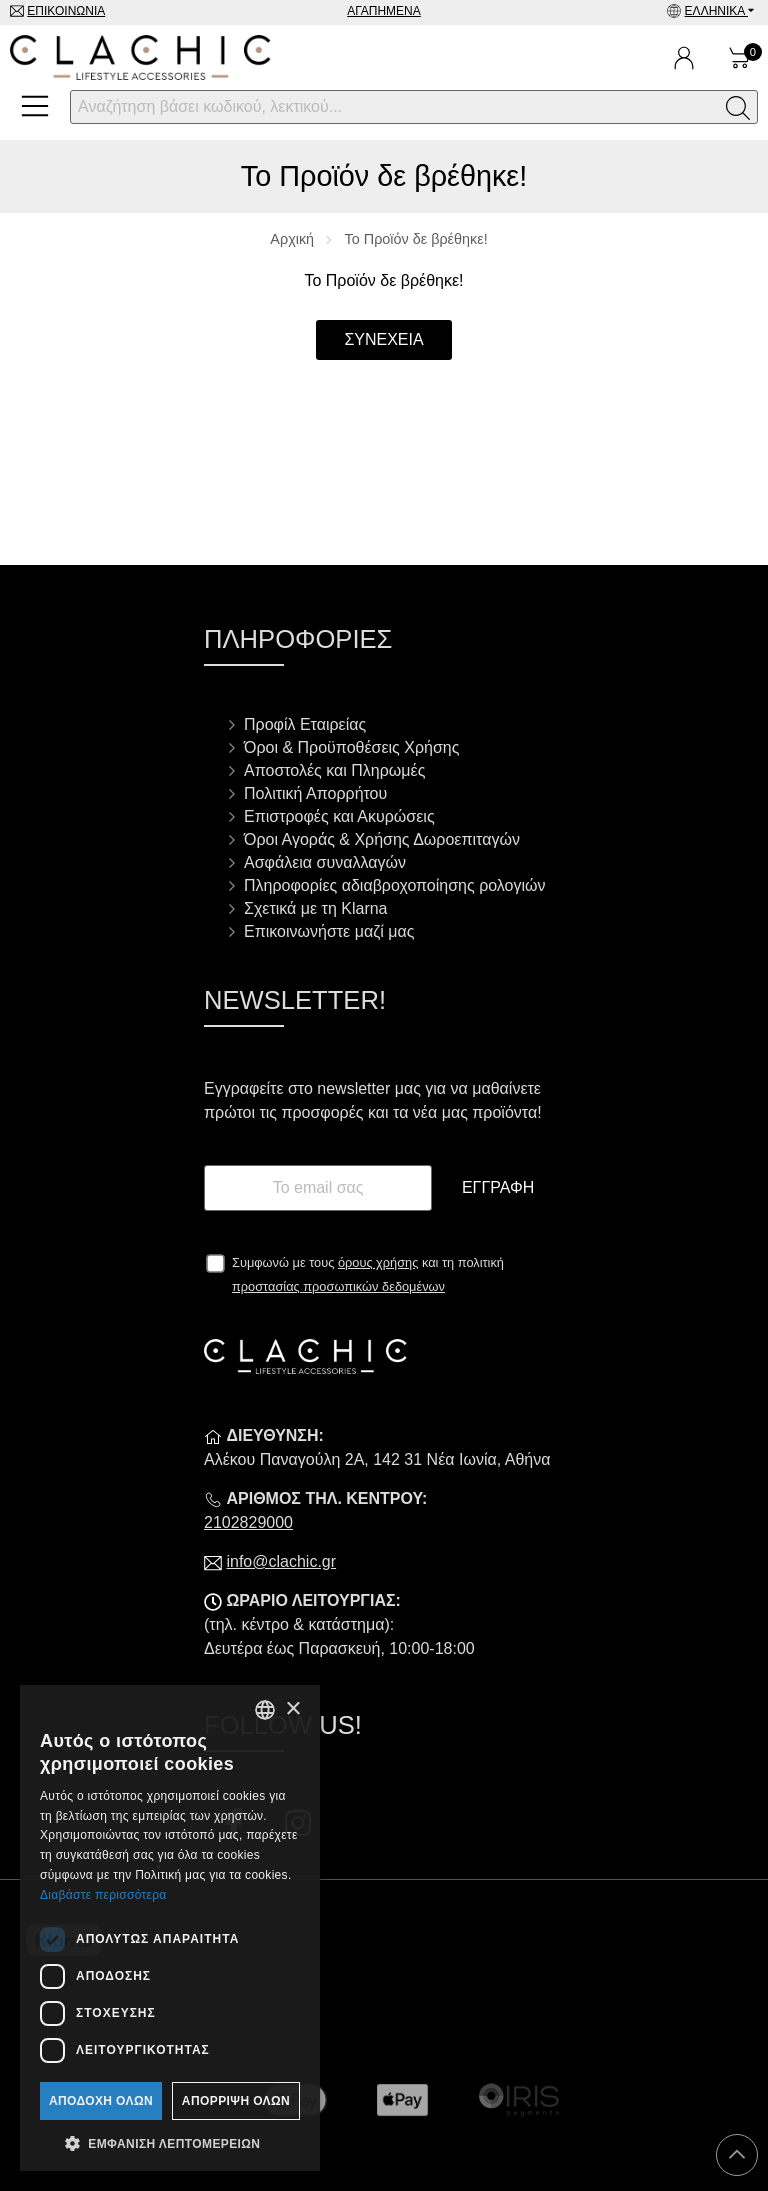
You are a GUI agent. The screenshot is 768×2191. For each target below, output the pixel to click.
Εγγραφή (498, 1187)
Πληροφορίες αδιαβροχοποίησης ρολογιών (395, 885)
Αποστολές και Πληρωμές (334, 770)
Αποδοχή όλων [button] (101, 2101)
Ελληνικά (716, 11)
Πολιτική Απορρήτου (315, 793)
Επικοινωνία (66, 11)
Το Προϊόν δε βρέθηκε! (416, 239)
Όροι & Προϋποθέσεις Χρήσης (351, 747)
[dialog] (170, 1928)
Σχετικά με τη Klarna (316, 908)
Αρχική (292, 239)
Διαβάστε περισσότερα (103, 1895)
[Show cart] (740, 58)
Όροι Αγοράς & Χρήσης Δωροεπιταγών (382, 839)
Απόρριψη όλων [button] (236, 2101)
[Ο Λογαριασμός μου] (684, 58)
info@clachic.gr (281, 1561)
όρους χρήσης (378, 1262)
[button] (170, 2142)
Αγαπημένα (384, 11)
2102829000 (248, 1522)
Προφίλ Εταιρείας (305, 724)
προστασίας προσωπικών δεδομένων (338, 1286)
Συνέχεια (383, 339)
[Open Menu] (35, 106)
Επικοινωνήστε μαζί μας (329, 931)
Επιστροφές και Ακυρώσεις (339, 816)
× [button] (292, 1709)
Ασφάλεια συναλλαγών (325, 862)
